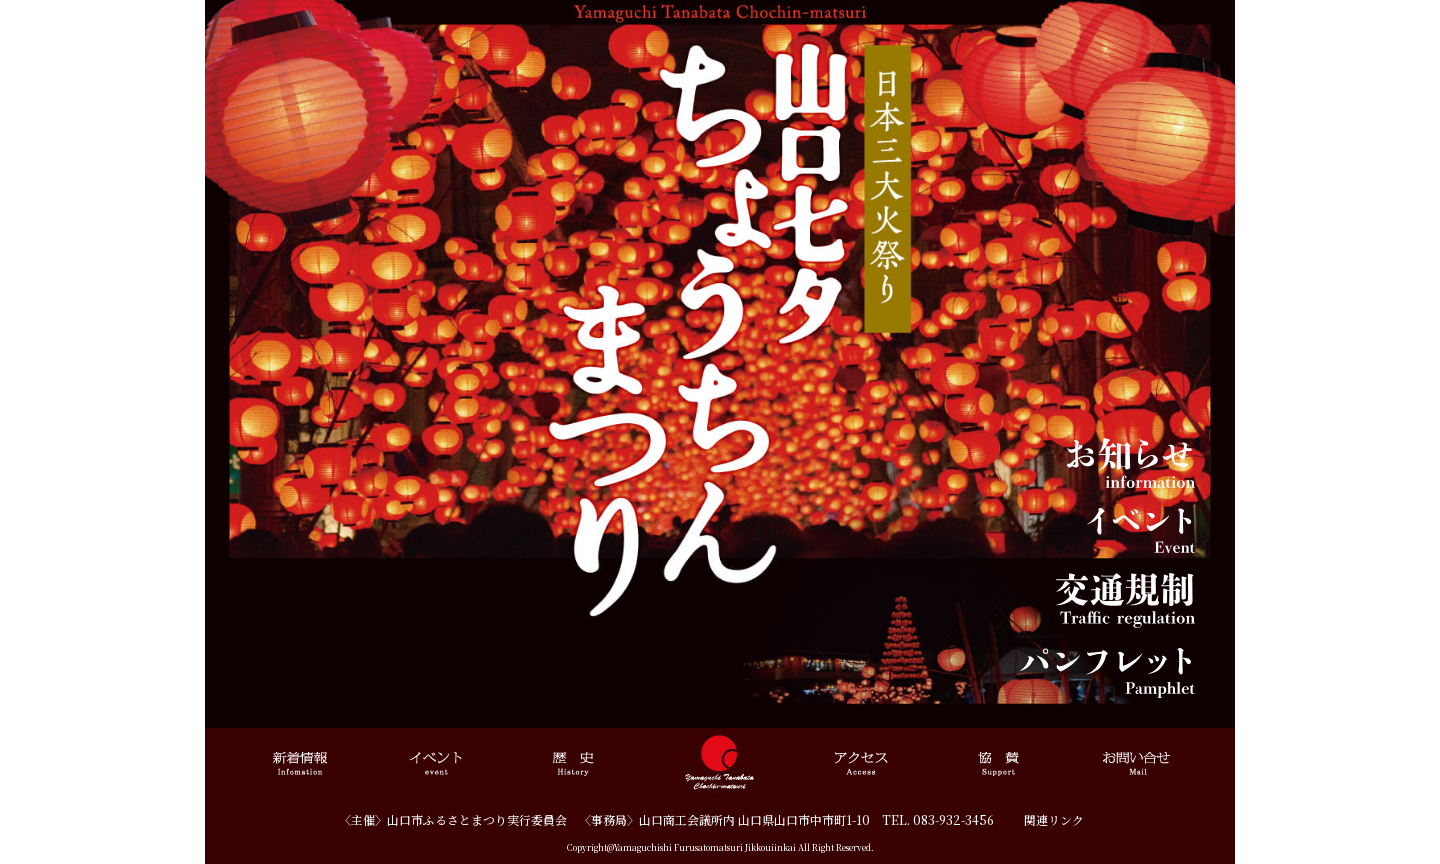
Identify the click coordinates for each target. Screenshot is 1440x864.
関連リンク (1054, 819)
